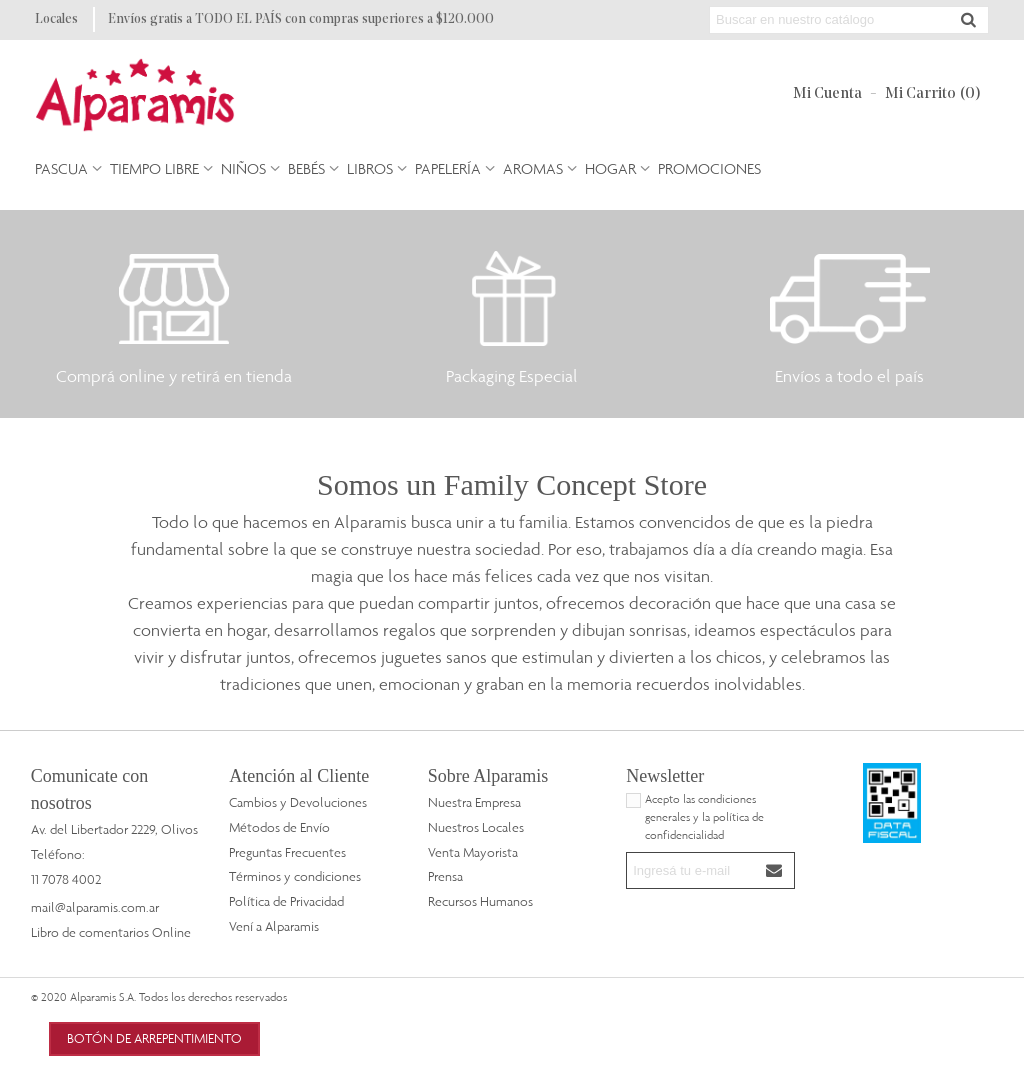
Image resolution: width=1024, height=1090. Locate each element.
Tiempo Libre (154, 168)
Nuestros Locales (476, 827)
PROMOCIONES (709, 168)
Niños (243, 168)
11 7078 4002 (66, 879)
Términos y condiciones (295, 876)
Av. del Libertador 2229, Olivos (114, 829)
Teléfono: (58, 854)
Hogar (610, 168)
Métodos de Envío (279, 827)
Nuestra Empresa (474, 802)
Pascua (61, 168)
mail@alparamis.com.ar (95, 907)
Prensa (445, 876)
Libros (370, 168)
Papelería (448, 168)
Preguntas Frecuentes (287, 852)
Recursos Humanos (480, 901)
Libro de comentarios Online (111, 932)
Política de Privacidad (286, 901)
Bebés (306, 168)
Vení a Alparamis (274, 926)
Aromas (533, 168)
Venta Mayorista (473, 852)
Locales (56, 19)
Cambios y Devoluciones (298, 802)
